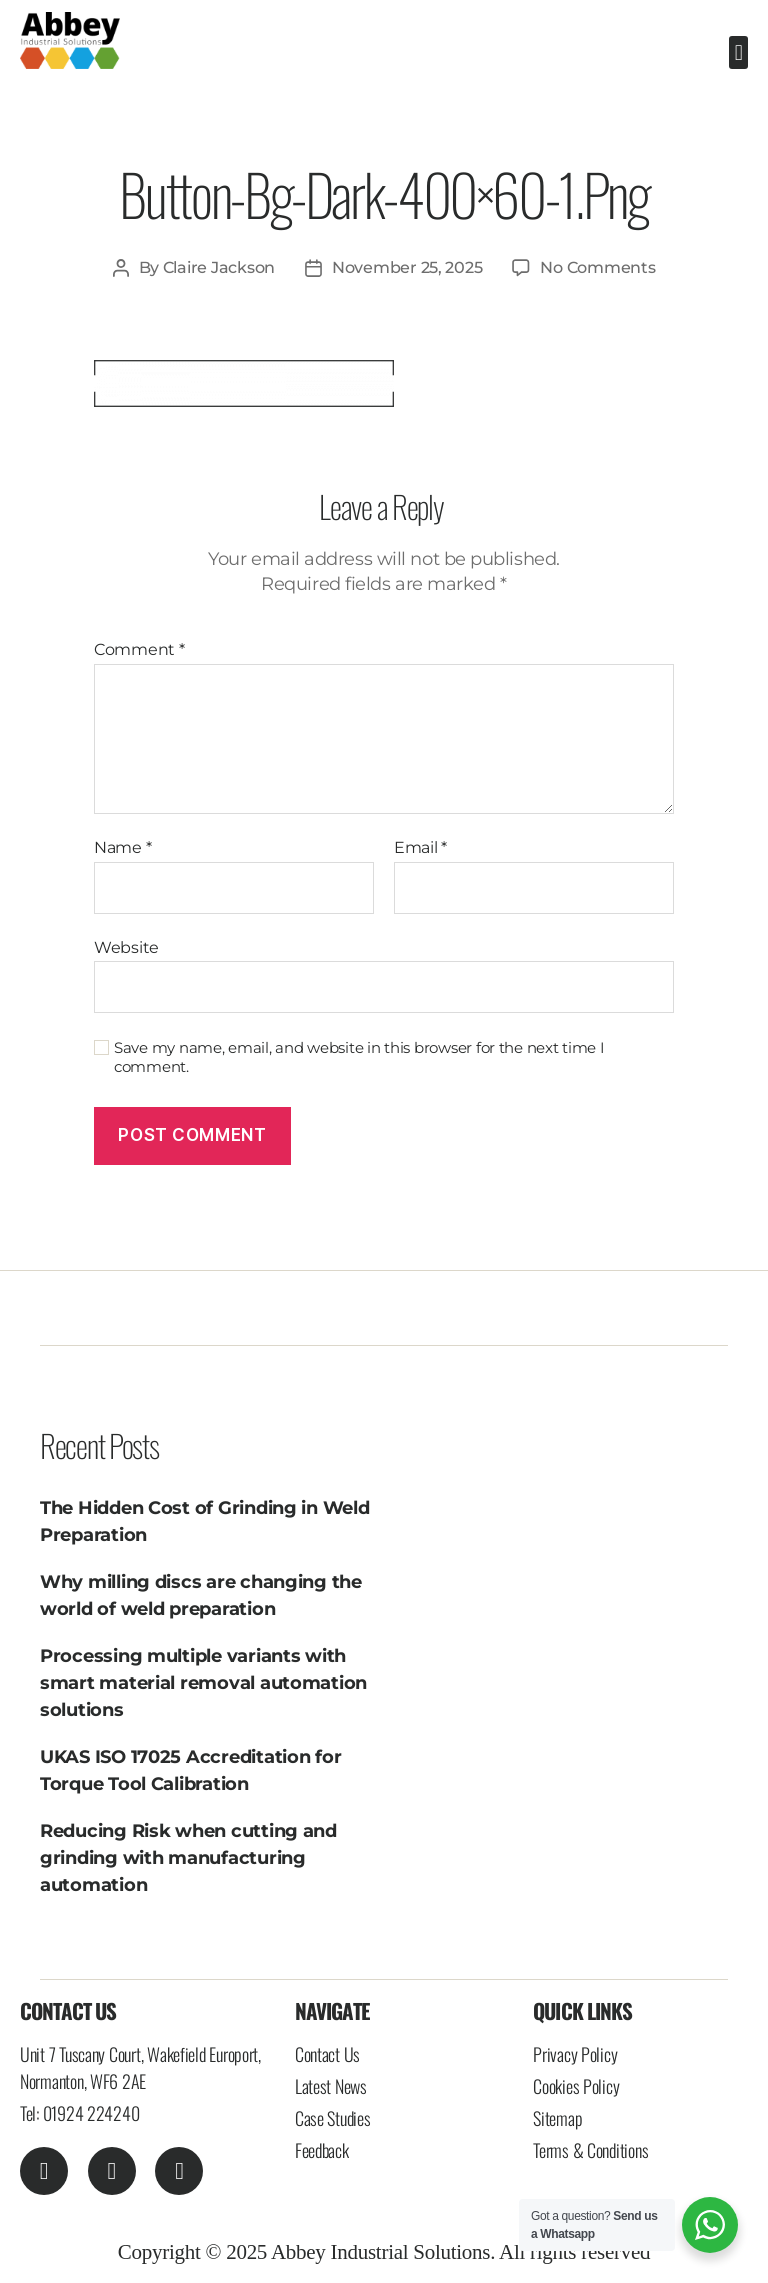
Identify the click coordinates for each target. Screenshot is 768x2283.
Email (420, 848)
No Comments (597, 267)
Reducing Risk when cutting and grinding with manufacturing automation (188, 1858)
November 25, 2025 (407, 267)
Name (122, 848)
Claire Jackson (219, 267)
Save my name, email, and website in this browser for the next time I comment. (359, 1057)
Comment (139, 650)
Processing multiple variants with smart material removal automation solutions (203, 1683)
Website (126, 947)
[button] (738, 52)
